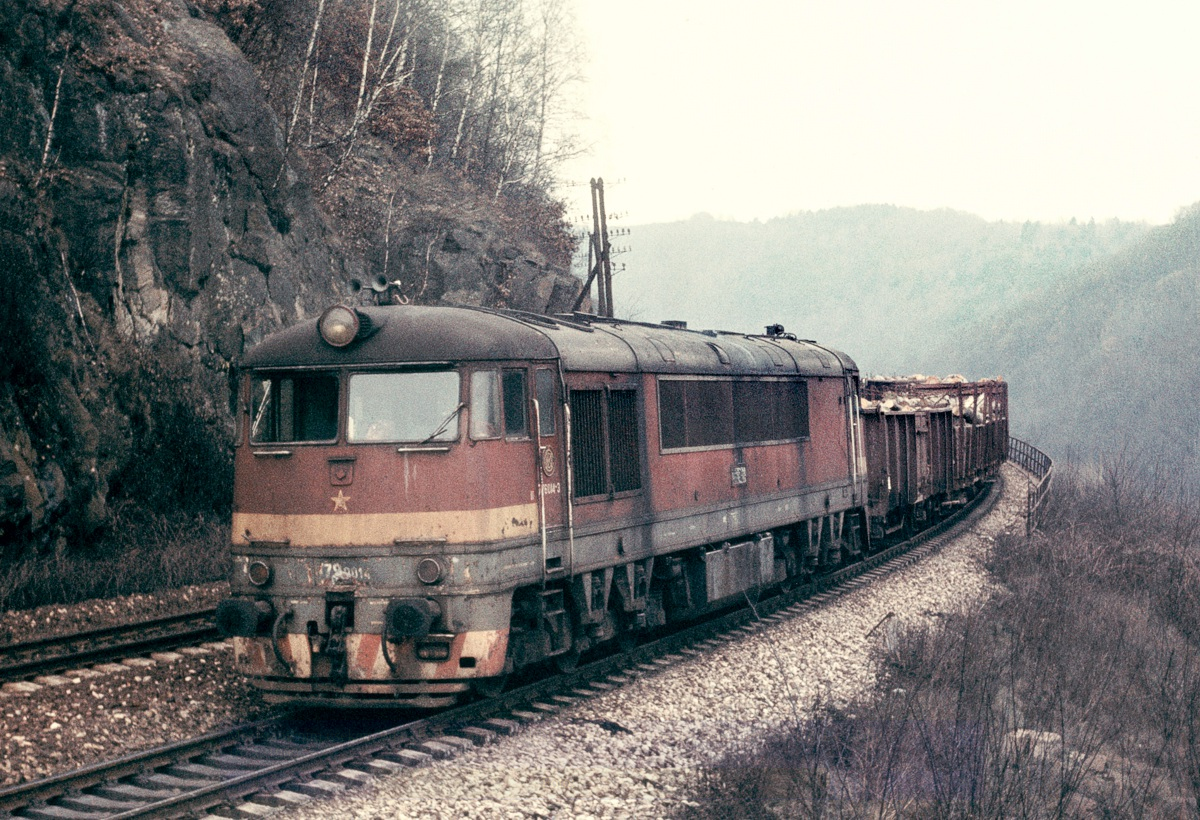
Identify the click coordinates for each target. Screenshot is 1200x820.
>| (963, 782)
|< (240, 782)
